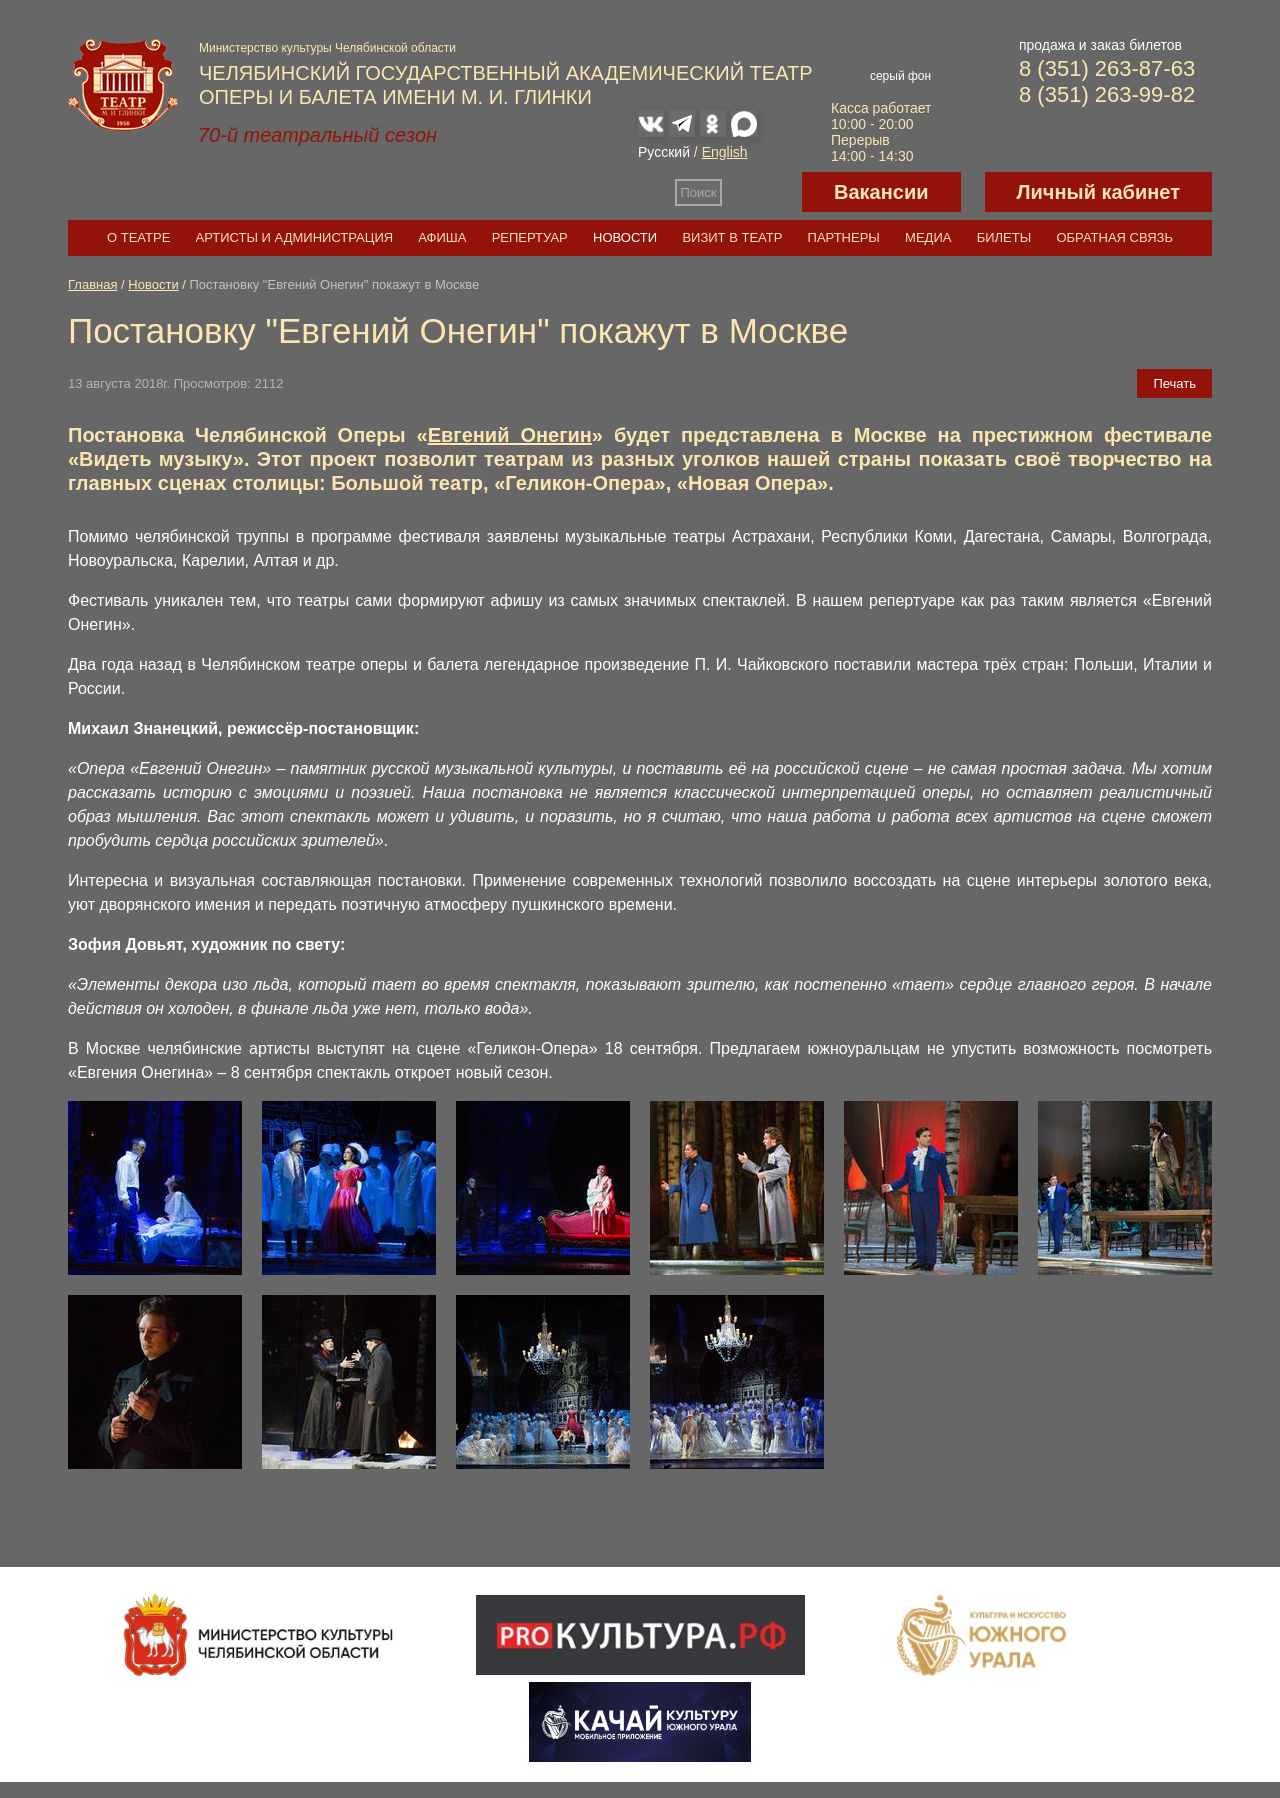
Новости (625, 237)
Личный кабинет (1098, 192)
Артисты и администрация (295, 237)
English (725, 152)
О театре (138, 237)
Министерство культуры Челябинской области (327, 48)
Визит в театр (732, 237)
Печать (1174, 383)
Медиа (928, 237)
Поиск (699, 192)
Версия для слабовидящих (762, 192)
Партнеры (844, 237)
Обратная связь (1114, 237)
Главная (92, 284)
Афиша (442, 237)
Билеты (1004, 237)
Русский (664, 152)
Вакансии (881, 192)
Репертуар (530, 237)
